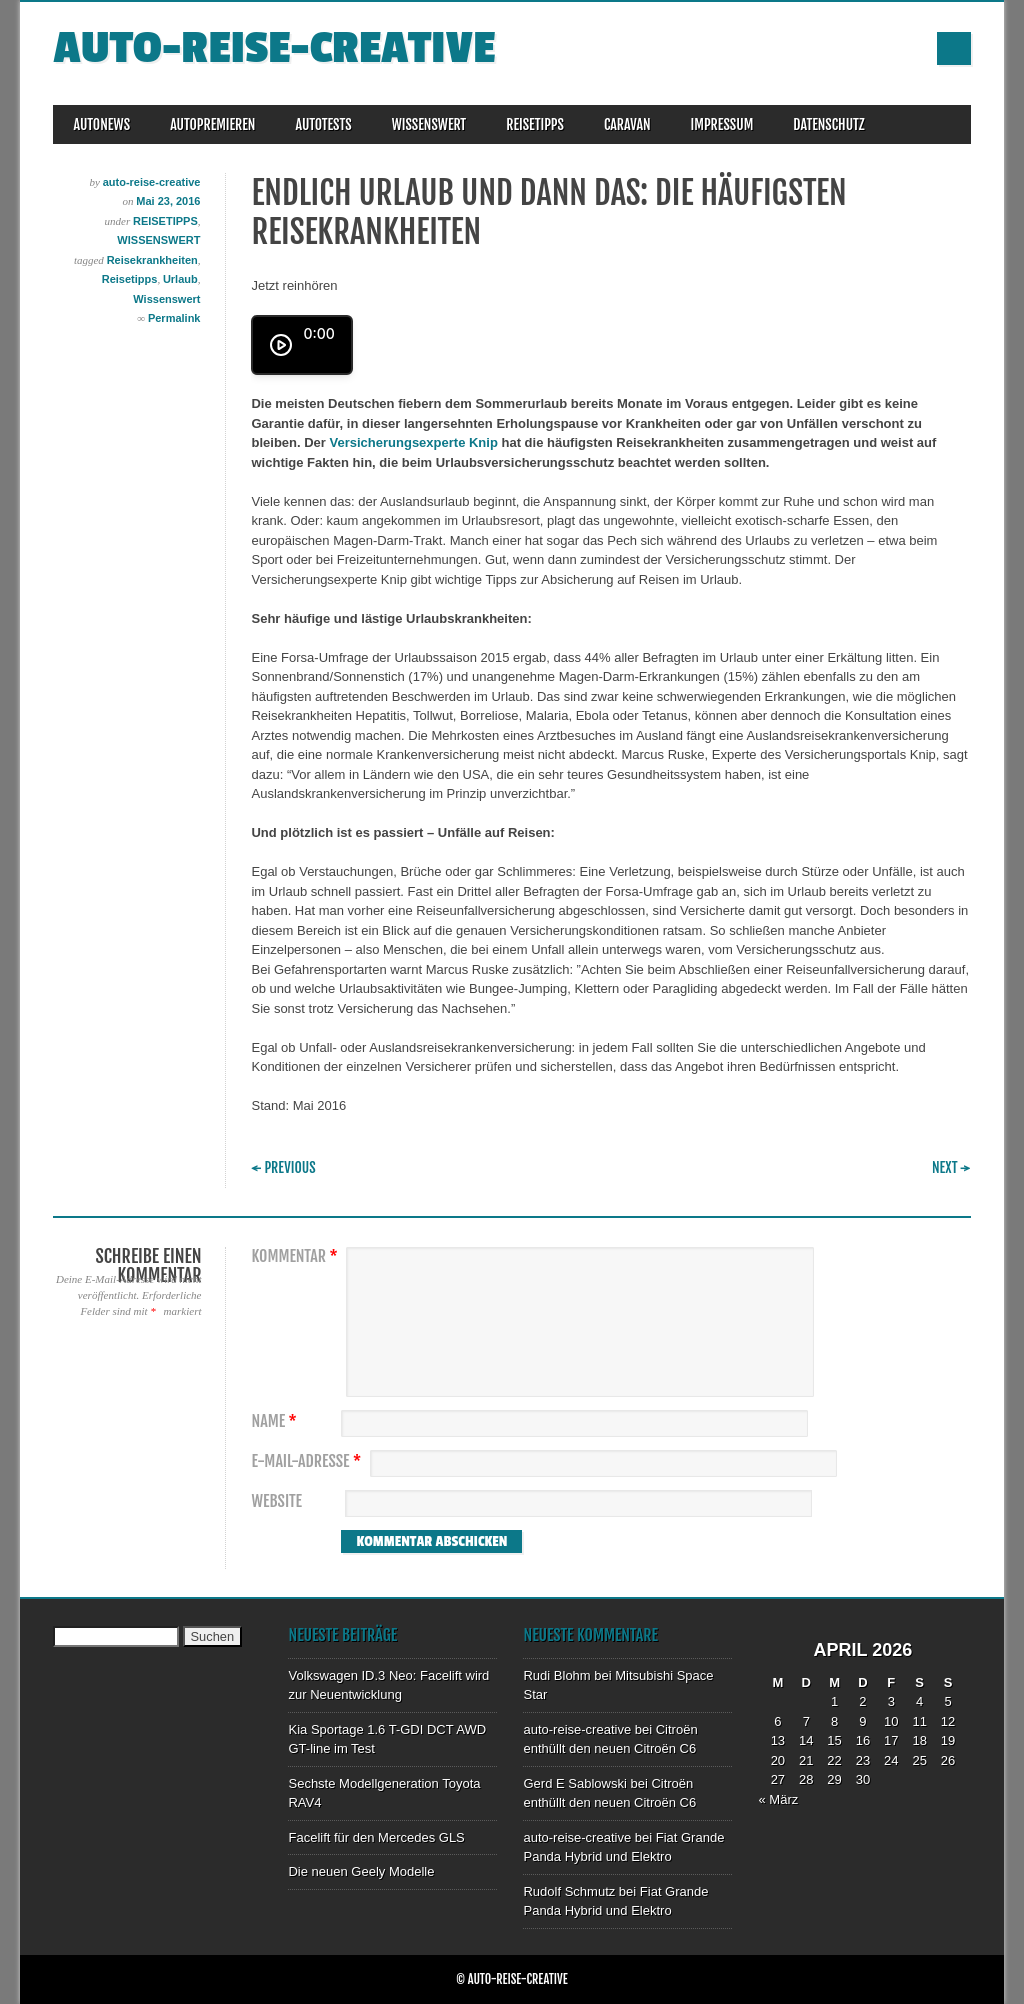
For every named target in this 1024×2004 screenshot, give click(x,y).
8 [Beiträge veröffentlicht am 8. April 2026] (834, 1721)
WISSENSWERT (429, 124)
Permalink (174, 318)
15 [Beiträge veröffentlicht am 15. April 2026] (834, 1740)
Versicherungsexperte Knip (414, 442)
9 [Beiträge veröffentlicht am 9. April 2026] (862, 1721)
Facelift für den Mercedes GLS (376, 1837)
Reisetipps (130, 279)
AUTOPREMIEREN (212, 124)
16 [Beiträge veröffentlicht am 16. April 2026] (863, 1740)
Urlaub (180, 279)
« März (778, 1799)
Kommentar (296, 1256)
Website (276, 1501)
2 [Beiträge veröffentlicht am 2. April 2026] (862, 1701)
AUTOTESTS (323, 124)
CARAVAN (627, 124)
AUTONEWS (101, 124)
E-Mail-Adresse (308, 1461)
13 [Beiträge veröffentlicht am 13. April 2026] (778, 1740)
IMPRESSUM (722, 124)
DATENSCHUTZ (828, 124)
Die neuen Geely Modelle (361, 1871)
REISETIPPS (535, 124)
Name (276, 1421)
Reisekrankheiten (152, 260)
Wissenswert (166, 299)
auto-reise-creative (274, 48)
